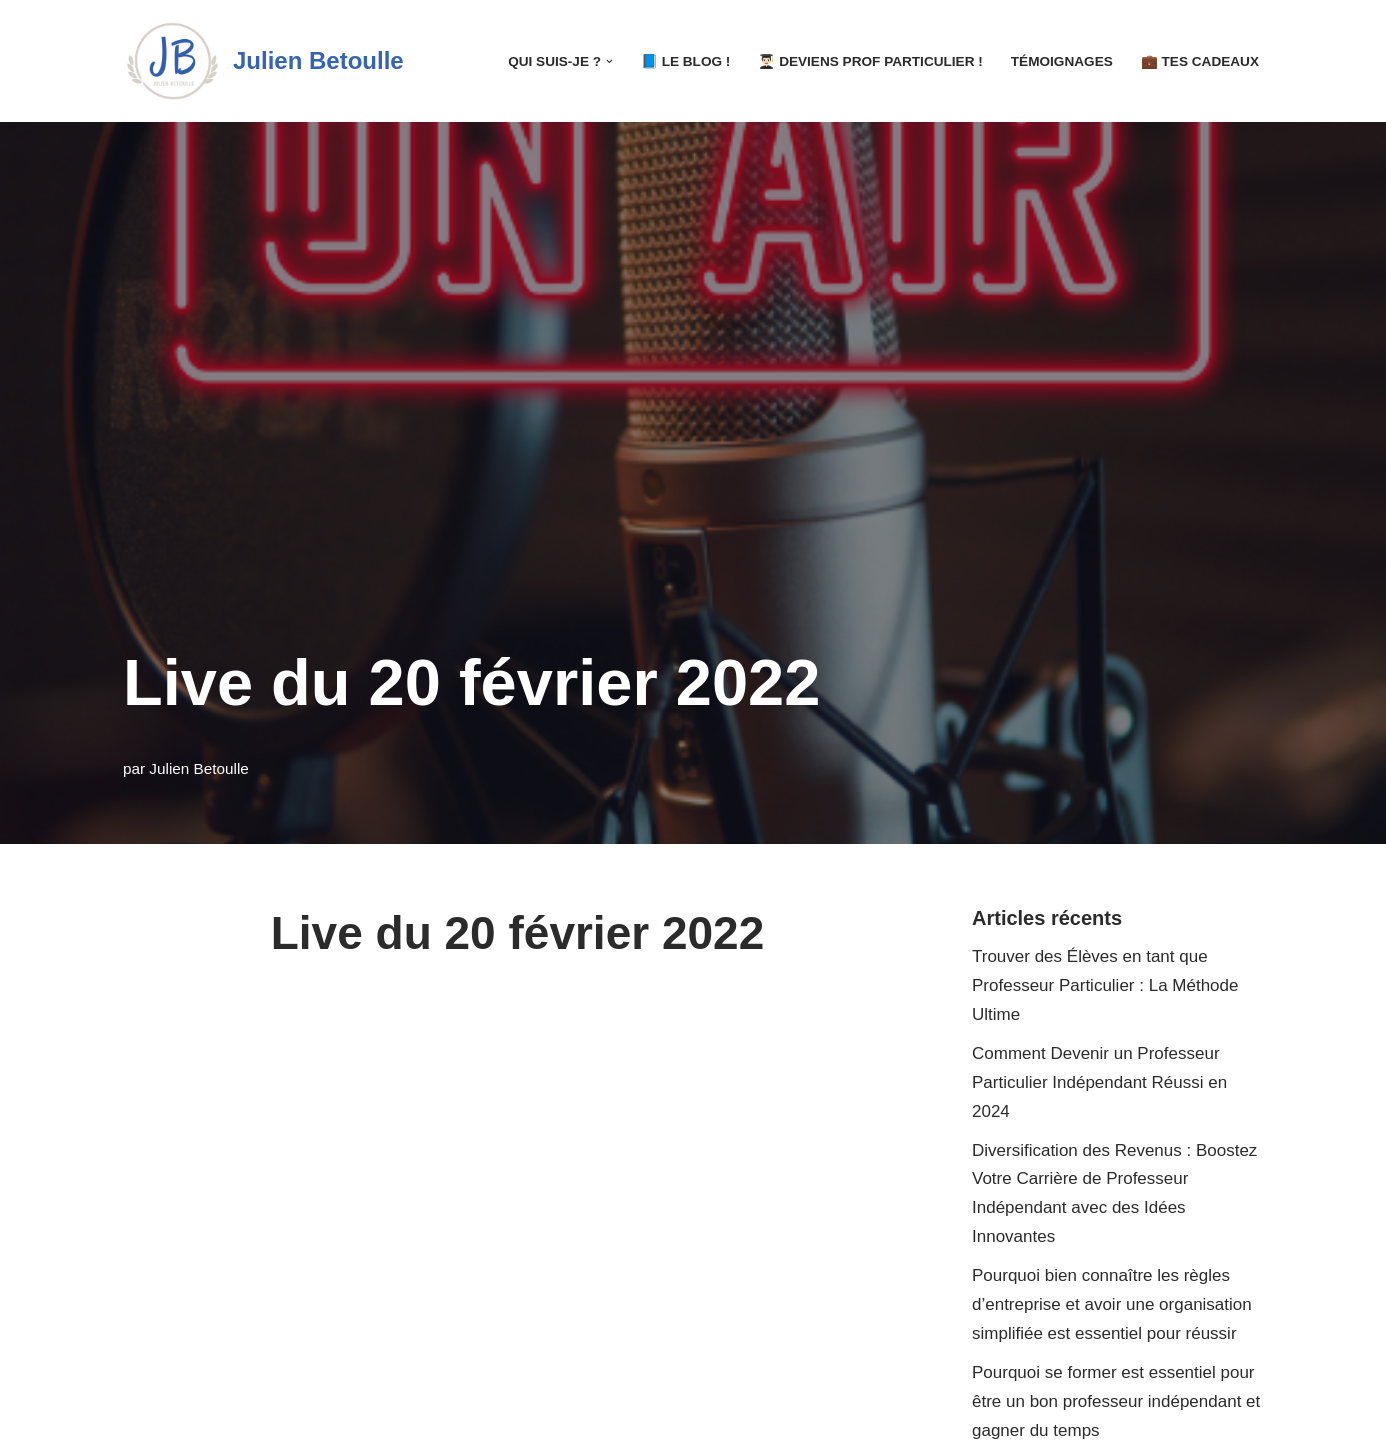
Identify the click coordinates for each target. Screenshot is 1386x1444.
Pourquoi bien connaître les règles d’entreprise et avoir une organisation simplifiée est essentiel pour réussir (1112, 1304)
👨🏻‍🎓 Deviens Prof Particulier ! (870, 61)
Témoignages (1062, 61)
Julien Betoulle (199, 768)
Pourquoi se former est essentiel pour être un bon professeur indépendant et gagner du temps (1116, 1401)
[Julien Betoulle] (263, 61)
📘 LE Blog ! (686, 61)
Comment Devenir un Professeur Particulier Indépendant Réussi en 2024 (1099, 1082)
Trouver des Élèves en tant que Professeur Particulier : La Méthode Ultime (1105, 985)
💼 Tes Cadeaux (1200, 61)
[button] (609, 61)
